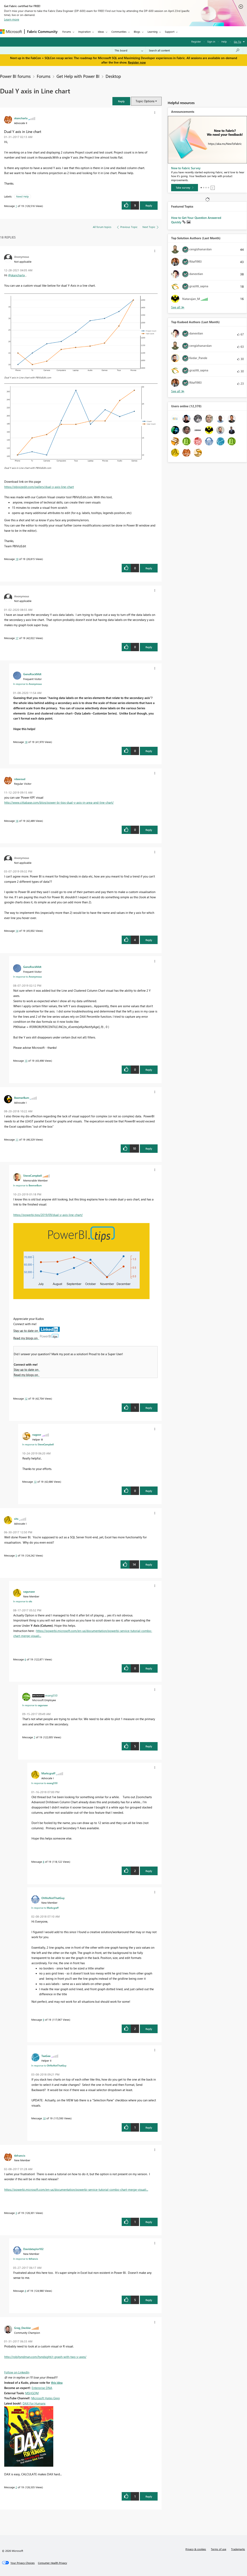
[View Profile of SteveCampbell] (32, 1175)
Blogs (137, 31)
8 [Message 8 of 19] (43, 1861)
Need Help (22, 196)
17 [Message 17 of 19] (17, 638)
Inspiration (84, 31)
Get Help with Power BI (78, 76)
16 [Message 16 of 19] (17, 820)
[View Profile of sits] (16, 1519)
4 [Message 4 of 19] (25, 2290)
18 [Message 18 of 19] (26, 742)
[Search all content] (194, 50)
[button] (121, 101)
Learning (153, 31)
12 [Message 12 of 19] (26, 1398)
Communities (119, 31)
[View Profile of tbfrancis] (19, 2155)
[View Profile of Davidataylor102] (33, 2249)
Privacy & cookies (195, 2549)
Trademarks (238, 2549)
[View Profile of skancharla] (20, 118)
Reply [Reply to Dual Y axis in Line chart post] (148, 205)
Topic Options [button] (145, 101)
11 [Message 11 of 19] (17, 1139)
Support (169, 31)
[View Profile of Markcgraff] (48, 1773)
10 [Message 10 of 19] (44, 2118)
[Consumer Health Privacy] (52, 2563)
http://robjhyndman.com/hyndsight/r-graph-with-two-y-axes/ (45, 2357)
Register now (137, 62)
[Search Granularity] (128, 50)
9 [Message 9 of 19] (43, 2019)
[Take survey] (184, 187)
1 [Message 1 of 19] (16, 206)
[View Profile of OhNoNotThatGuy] (53, 1898)
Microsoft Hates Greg (45, 2398)
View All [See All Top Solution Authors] (177, 307)
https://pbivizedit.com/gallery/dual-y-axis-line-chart (39, 487)
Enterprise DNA (42, 2388)
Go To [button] (237, 41)
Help (224, 41)
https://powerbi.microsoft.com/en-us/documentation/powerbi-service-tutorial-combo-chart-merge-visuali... (76, 2189)
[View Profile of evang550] (51, 1695)
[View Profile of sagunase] (29, 1591)
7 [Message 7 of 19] (34, 1737)
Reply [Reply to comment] (148, 568)
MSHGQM (32, 2393)
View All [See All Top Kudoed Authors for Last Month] (177, 391)
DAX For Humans (34, 2403)
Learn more (11, 19)
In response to (27, 683)
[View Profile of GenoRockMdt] (32, 674)
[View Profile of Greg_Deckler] (22, 2328)
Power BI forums (15, 76)
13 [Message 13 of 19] (35, 1481)
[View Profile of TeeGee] (45, 2056)
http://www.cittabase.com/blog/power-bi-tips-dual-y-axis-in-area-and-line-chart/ (59, 802)
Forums (66, 31)
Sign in (211, 41)
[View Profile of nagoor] (36, 1434)
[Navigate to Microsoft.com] (11, 31)
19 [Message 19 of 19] (17, 559)
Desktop (113, 76)
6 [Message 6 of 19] (25, 1659)
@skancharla (16, 275)
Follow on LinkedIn (16, 2372)
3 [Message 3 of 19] (16, 2213)
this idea (57, 2383)
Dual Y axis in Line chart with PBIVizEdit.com (27, 377)
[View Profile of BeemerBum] (21, 1098)
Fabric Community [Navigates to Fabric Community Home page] (42, 31)
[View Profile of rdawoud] (19, 779)
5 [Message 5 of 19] (16, 1555)
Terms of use (218, 2549)
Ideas (101, 31)
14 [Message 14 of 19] (17, 930)
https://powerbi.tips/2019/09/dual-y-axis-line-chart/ (48, 1215)
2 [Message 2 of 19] (16, 2487)
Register (196, 41)
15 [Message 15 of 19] (26, 1060)
